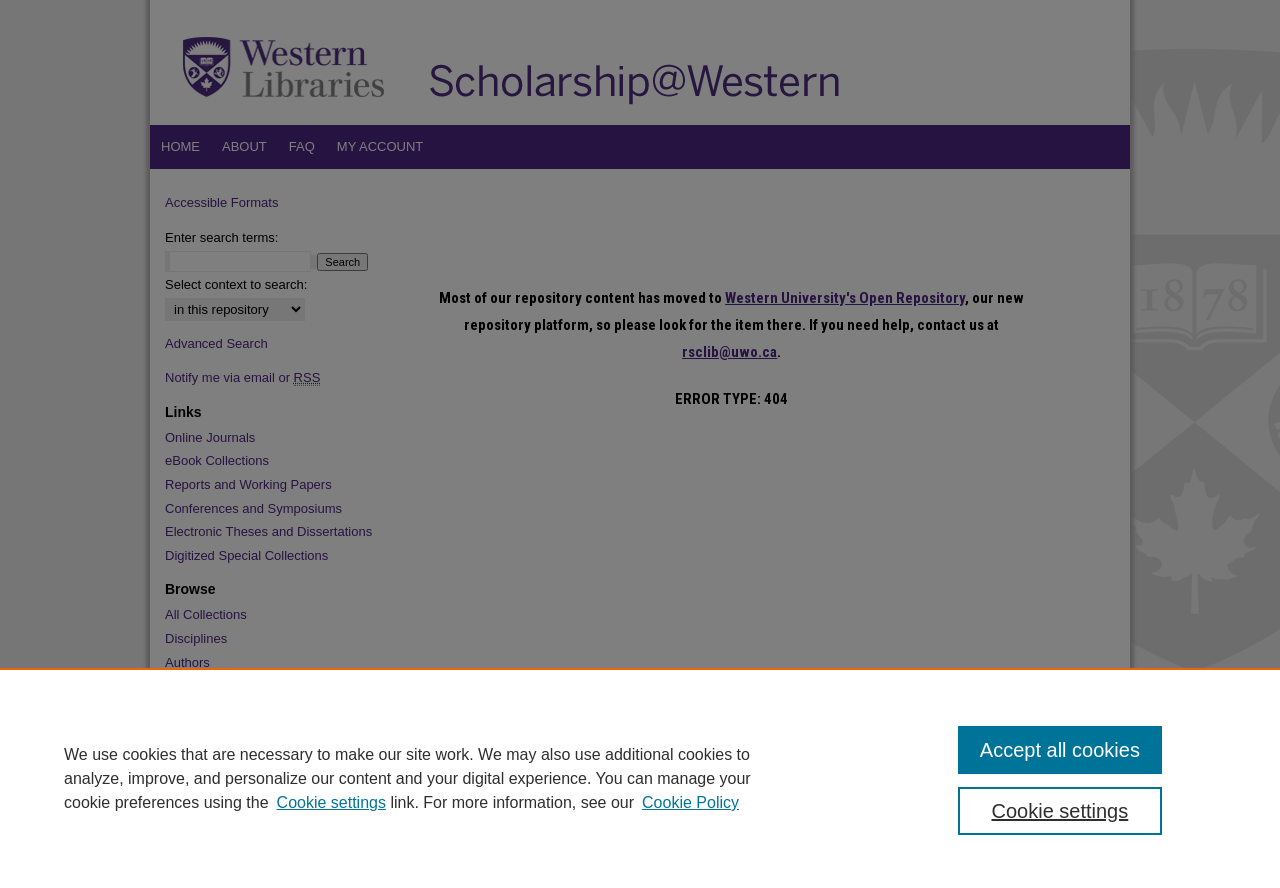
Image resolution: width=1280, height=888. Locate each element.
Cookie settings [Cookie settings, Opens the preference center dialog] (1060, 811)
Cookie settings (331, 802)
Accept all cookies (1060, 750)
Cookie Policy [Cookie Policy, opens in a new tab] (690, 802)
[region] (640, 778)
